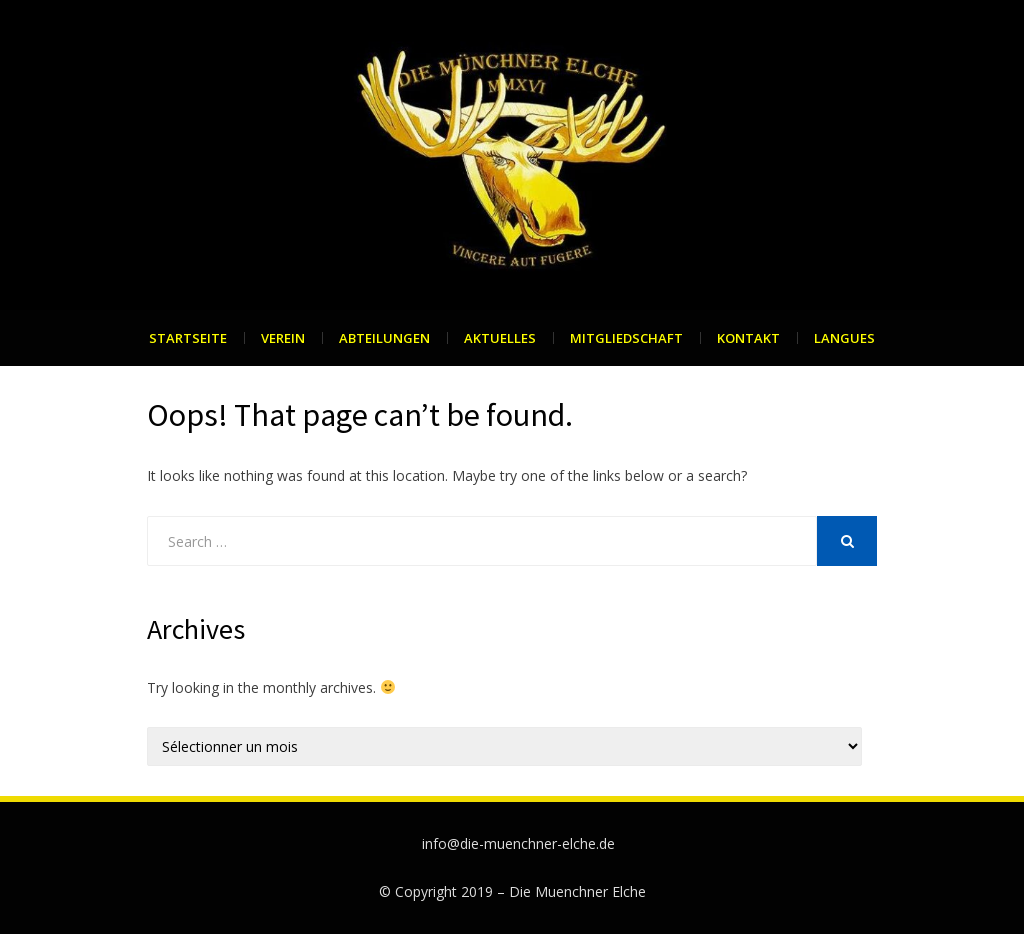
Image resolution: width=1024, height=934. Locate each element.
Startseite (188, 338)
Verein (283, 338)
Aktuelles (500, 338)
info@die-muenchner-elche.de (518, 843)
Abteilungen (384, 338)
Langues (844, 338)
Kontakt (748, 338)
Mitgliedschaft (626, 338)
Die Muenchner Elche (577, 891)
